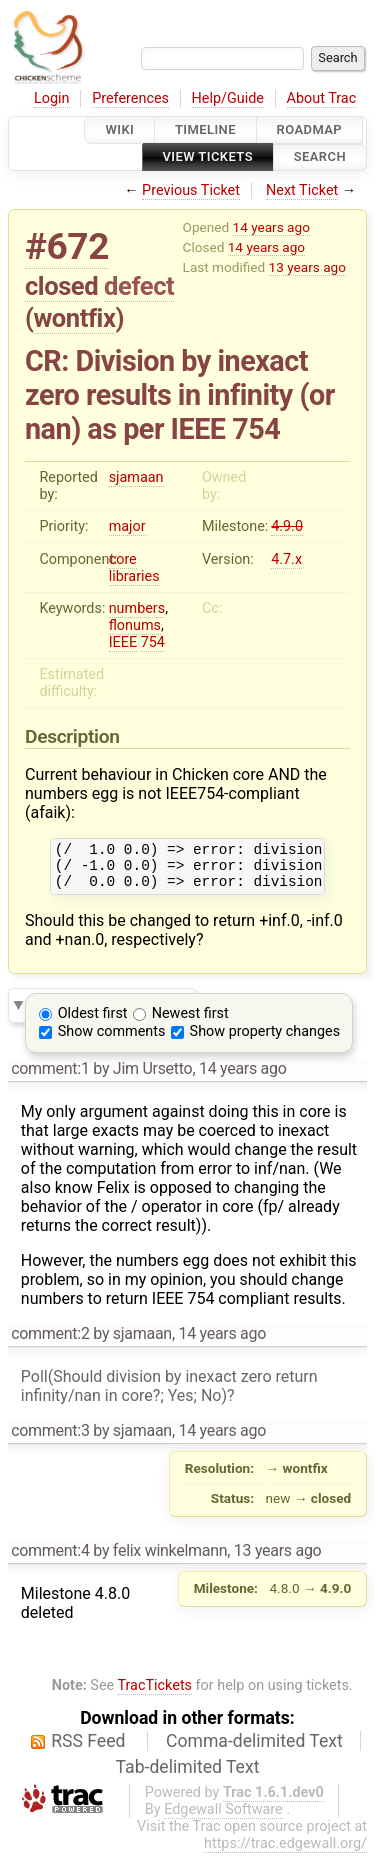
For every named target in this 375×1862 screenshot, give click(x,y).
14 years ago (271, 227)
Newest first (190, 1022)
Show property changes (265, 1040)
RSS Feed (88, 1750)
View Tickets (208, 157)
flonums (135, 625)
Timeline (205, 129)
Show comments (112, 1040)
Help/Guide (228, 98)
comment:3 (50, 1439)
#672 (67, 246)
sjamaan (136, 477)
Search (320, 157)
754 (153, 642)
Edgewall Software (223, 1818)
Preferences (130, 98)
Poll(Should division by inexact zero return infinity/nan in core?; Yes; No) (169, 1395)
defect (139, 286)
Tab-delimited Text (188, 1776)
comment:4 (50, 1559)
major (127, 526)
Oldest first (93, 1022)
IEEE (123, 642)
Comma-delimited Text (254, 1750)
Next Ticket (302, 190)
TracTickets (154, 1694)
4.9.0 (287, 526)
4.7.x (286, 559)
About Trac (322, 98)
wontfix (75, 318)
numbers (137, 608)
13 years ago (307, 267)
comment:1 (50, 1077)
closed (61, 286)
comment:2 (50, 1342)
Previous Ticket (191, 190)
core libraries (134, 568)
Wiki (119, 129)
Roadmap (310, 129)
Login (52, 98)
